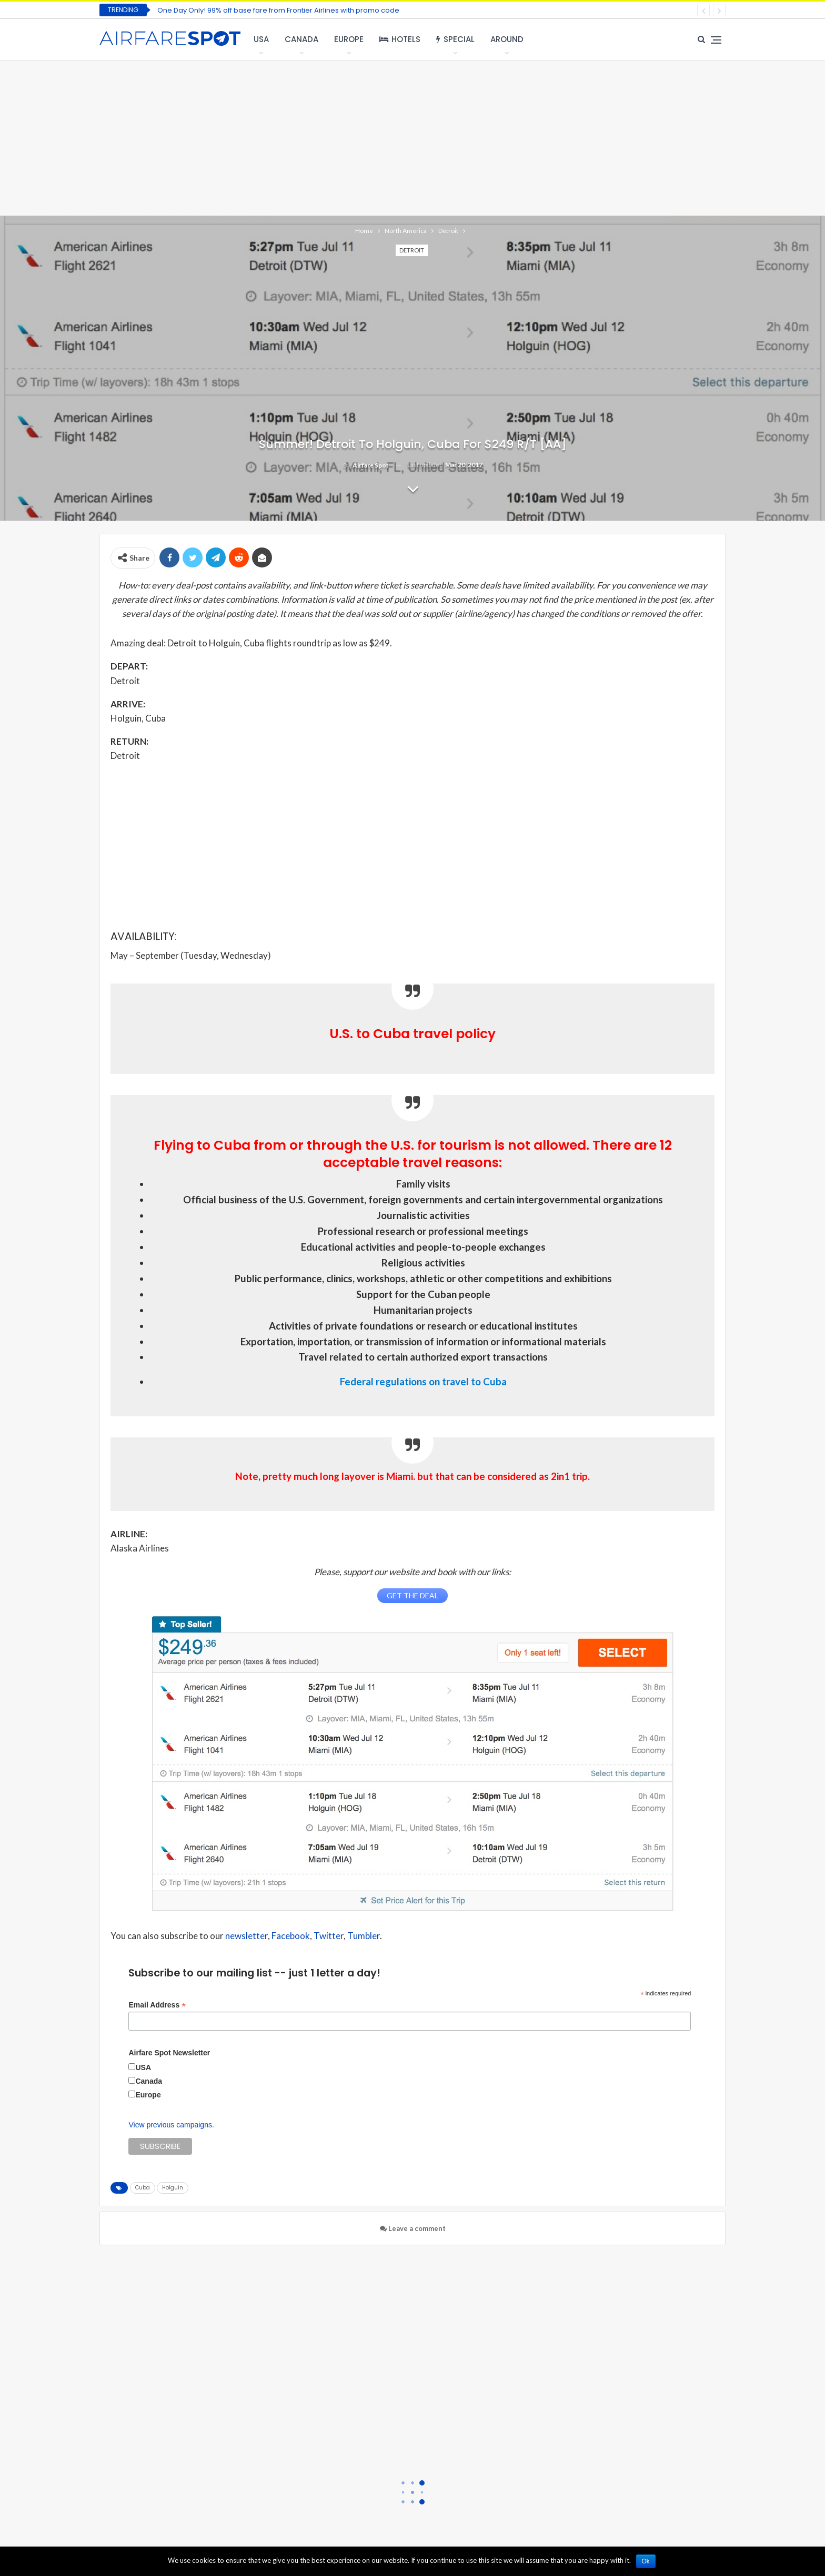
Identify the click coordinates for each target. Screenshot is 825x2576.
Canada (301, 39)
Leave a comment (413, 2228)
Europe (349, 39)
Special (455, 39)
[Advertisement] (412, 136)
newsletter (246, 1935)
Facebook (290, 1935)
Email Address (157, 2005)
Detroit (411, 250)
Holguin (172, 2188)
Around (507, 39)
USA (261, 39)
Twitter (329, 1935)
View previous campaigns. (171, 2125)
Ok (646, 2561)
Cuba (142, 2188)
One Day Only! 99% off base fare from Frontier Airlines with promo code (278, 10)
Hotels (399, 39)
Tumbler (363, 1935)
